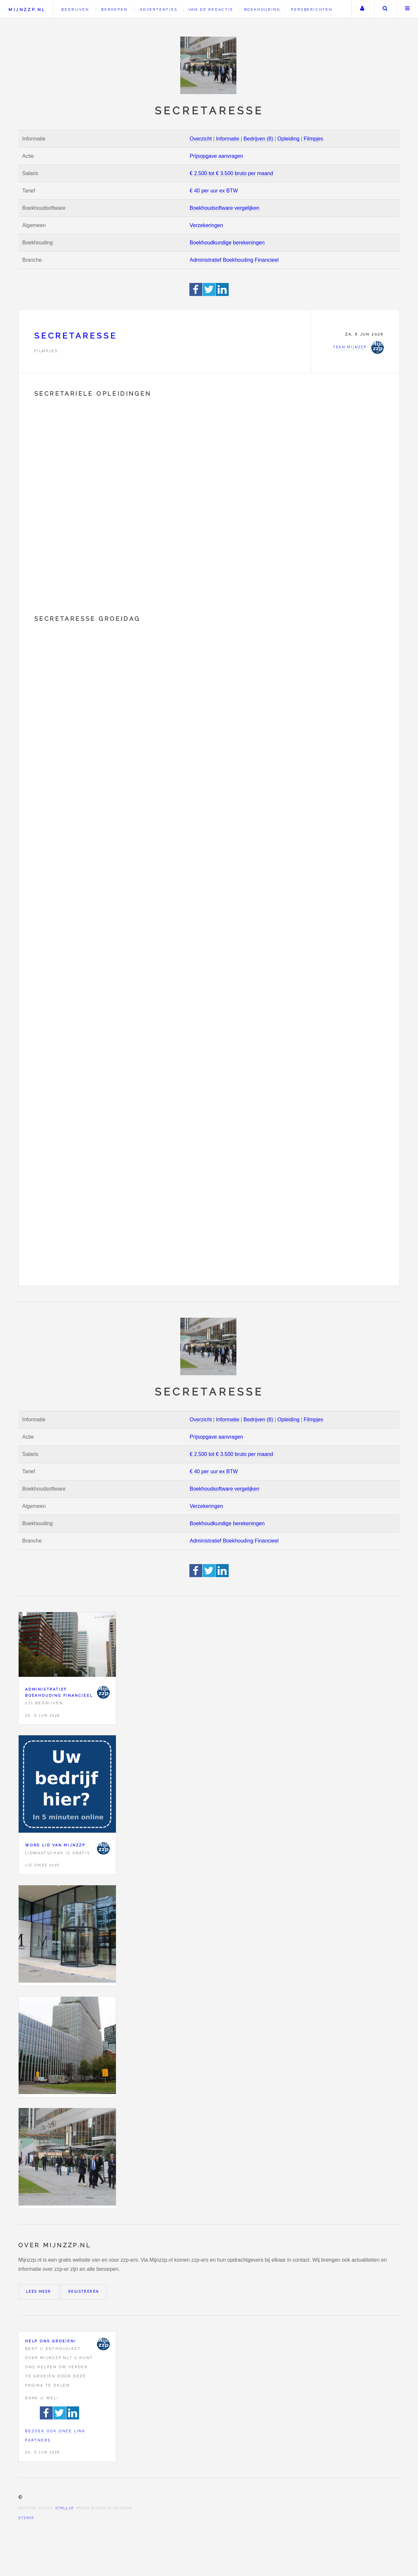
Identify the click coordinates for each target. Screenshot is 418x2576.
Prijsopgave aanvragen (216, 156)
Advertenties (159, 9)
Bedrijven (75, 9)
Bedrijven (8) (258, 138)
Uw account (362, 9)
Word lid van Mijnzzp (55, 1845)
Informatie (227, 138)
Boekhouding (262, 9)
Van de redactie (210, 9)
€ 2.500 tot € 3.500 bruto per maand (231, 173)
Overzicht (201, 138)
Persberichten (311, 9)
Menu (407, 9)
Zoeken (385, 9)
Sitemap (26, 2517)
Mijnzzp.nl (26, 9)
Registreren (83, 2291)
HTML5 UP (64, 2508)
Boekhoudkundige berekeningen (227, 242)
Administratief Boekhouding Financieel (234, 260)
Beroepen (114, 9)
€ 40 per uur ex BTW (214, 190)
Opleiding (288, 138)
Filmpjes (313, 138)
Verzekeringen (206, 225)
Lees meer (38, 2291)
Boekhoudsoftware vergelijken (224, 208)
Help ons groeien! (50, 2341)
